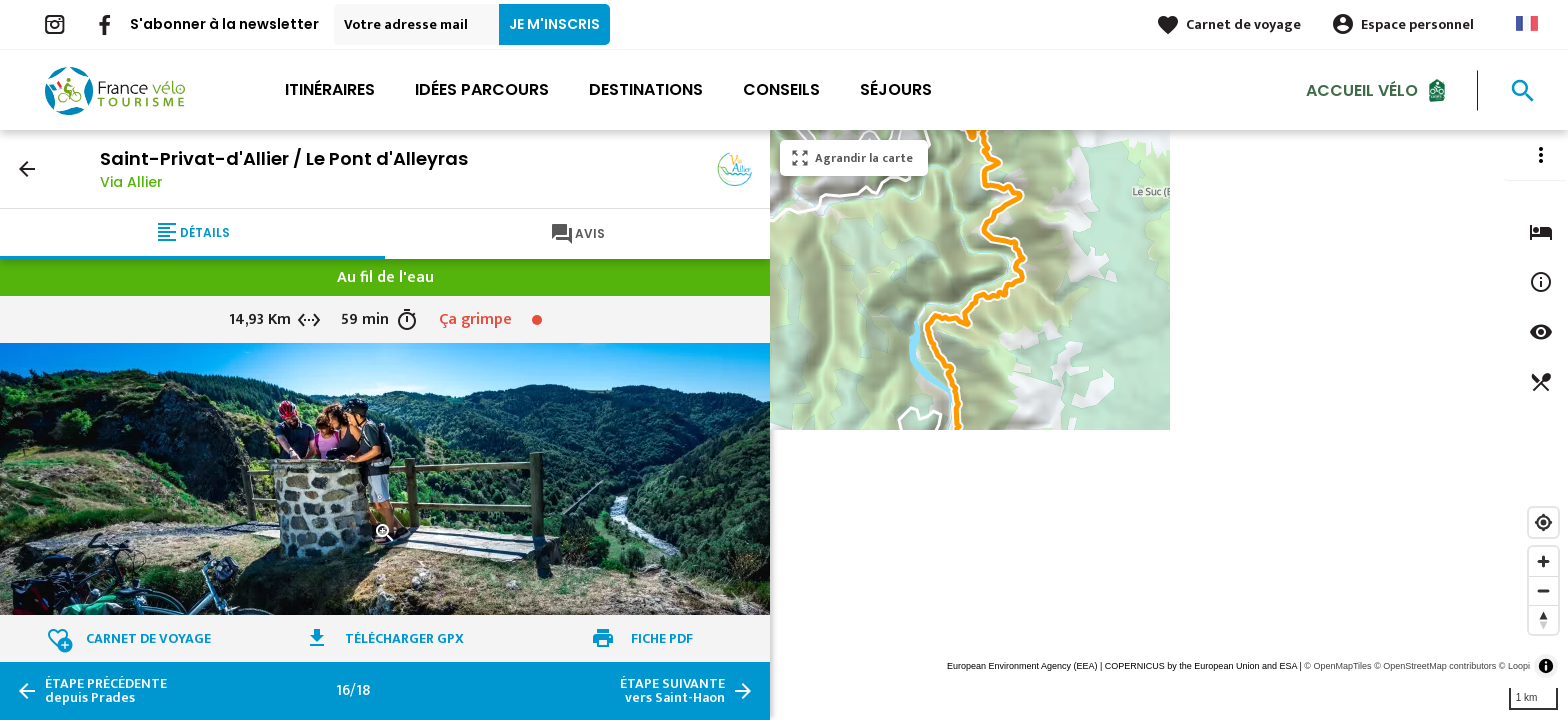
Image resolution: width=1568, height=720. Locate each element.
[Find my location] (1543, 522)
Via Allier (131, 182)
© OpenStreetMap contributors (1435, 666)
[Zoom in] (1543, 561)
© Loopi (1514, 666)
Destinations (646, 89)
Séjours (896, 89)
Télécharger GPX (404, 638)
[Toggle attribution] (1546, 666)
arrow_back (27, 169)
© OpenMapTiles (1337, 666)
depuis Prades (106, 691)
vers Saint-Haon (672, 691)
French (1527, 23)
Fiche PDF (662, 638)
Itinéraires (330, 89)
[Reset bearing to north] (1543, 619)
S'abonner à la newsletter (224, 24)
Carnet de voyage (1243, 24)
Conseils (781, 89)
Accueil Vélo (1362, 89)
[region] (1169, 425)
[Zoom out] (1543, 590)
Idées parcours (482, 89)
